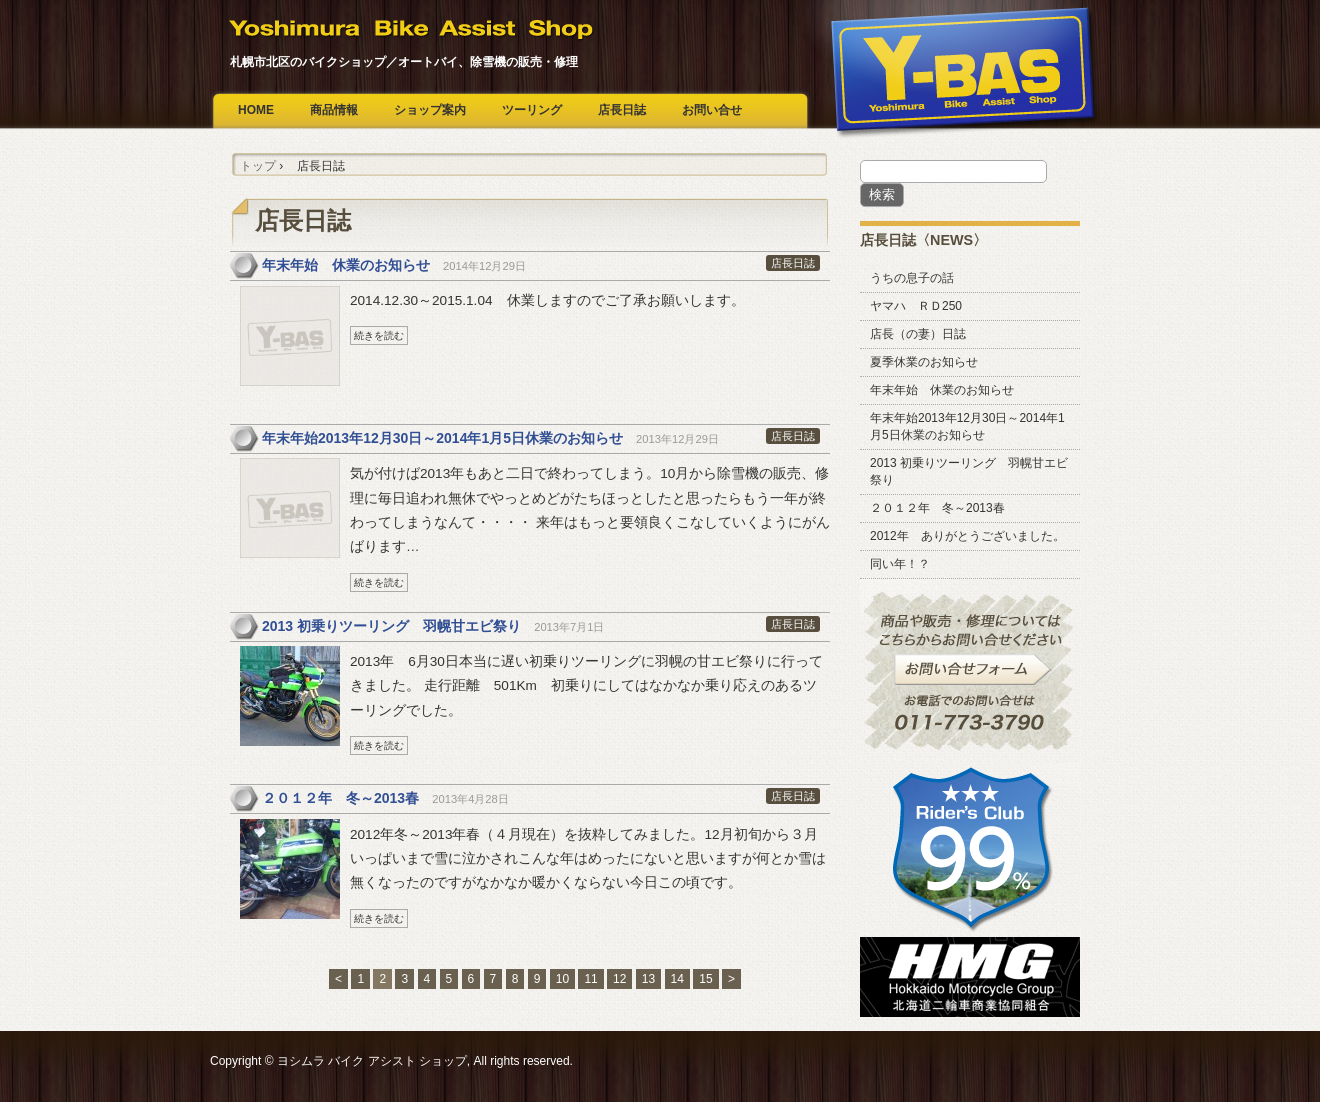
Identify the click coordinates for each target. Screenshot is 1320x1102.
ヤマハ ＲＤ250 (916, 306)
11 (590, 979)
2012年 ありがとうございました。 (967, 536)
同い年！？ (900, 564)
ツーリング (532, 110)
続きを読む (379, 335)
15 (705, 979)
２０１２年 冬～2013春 (340, 798)
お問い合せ (712, 110)
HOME (256, 110)
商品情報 (334, 110)
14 (677, 979)
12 (619, 979)
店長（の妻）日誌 (918, 334)
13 (648, 979)
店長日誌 (622, 110)
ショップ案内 (430, 110)
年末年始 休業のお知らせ (346, 265)
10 (562, 979)
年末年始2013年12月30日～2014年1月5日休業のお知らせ (442, 438)
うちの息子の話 (912, 278)
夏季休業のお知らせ (924, 362)
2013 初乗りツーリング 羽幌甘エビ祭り (391, 626)
